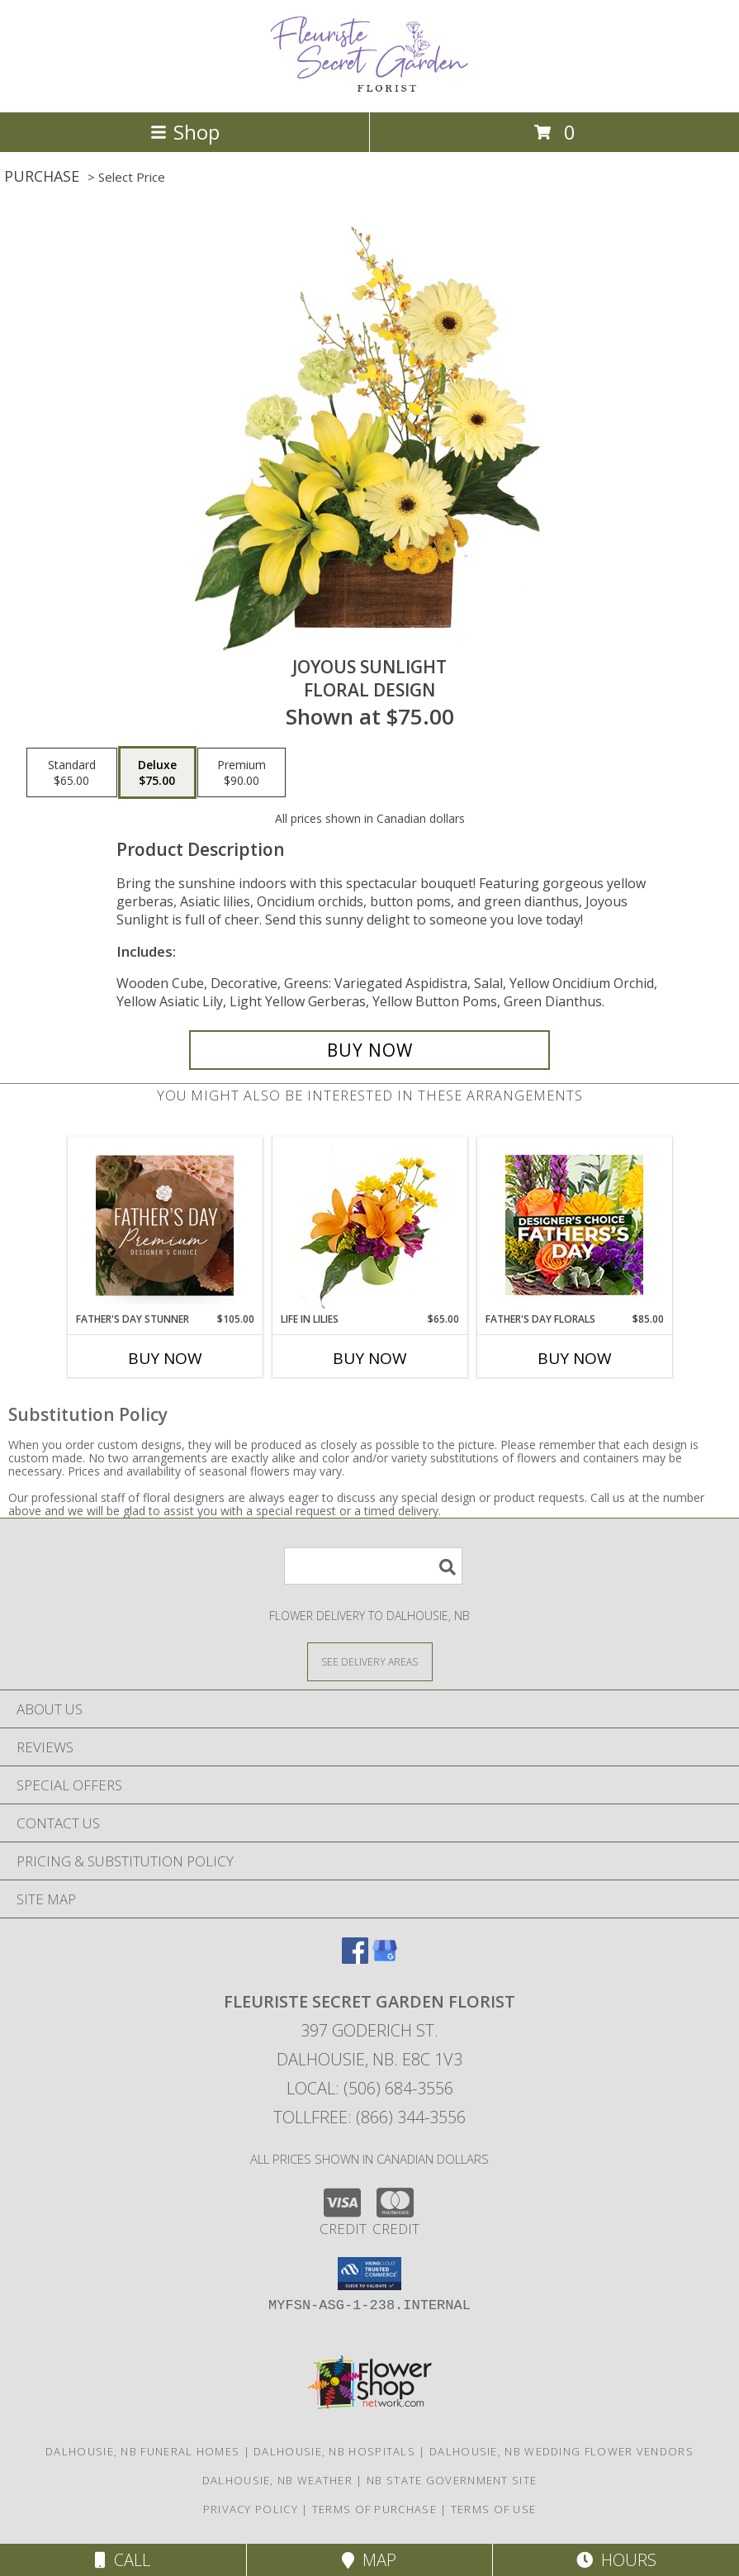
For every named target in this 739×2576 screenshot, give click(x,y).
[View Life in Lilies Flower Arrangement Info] (369, 1225)
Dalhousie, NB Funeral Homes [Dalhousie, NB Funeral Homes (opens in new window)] (142, 2451)
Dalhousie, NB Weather (277, 2480)
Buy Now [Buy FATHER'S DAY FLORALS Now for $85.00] (575, 1358)
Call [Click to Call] (122, 2560)
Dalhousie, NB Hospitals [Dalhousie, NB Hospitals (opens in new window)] (334, 2451)
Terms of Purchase (374, 2509)
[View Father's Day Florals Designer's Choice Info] (574, 1225)
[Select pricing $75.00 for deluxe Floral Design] (157, 772)
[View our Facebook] (355, 1958)
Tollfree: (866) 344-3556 (369, 2117)
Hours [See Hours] (616, 2560)
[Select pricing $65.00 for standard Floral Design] (71, 772)
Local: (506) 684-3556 (370, 2088)
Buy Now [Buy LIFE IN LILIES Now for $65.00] (370, 1358)
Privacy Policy (250, 2509)
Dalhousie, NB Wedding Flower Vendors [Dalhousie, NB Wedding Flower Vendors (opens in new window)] (561, 2451)
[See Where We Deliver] (370, 1661)
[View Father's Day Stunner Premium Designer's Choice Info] (165, 1225)
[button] (369, 2273)
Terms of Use (494, 2509)
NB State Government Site (452, 2480)
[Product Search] (373, 1566)
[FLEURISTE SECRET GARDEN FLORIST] (370, 88)
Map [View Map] (369, 2560)
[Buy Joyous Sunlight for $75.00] (370, 1050)
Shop (185, 131)
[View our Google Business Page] (385, 1958)
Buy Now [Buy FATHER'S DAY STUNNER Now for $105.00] (165, 1358)
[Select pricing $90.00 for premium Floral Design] (241, 772)
